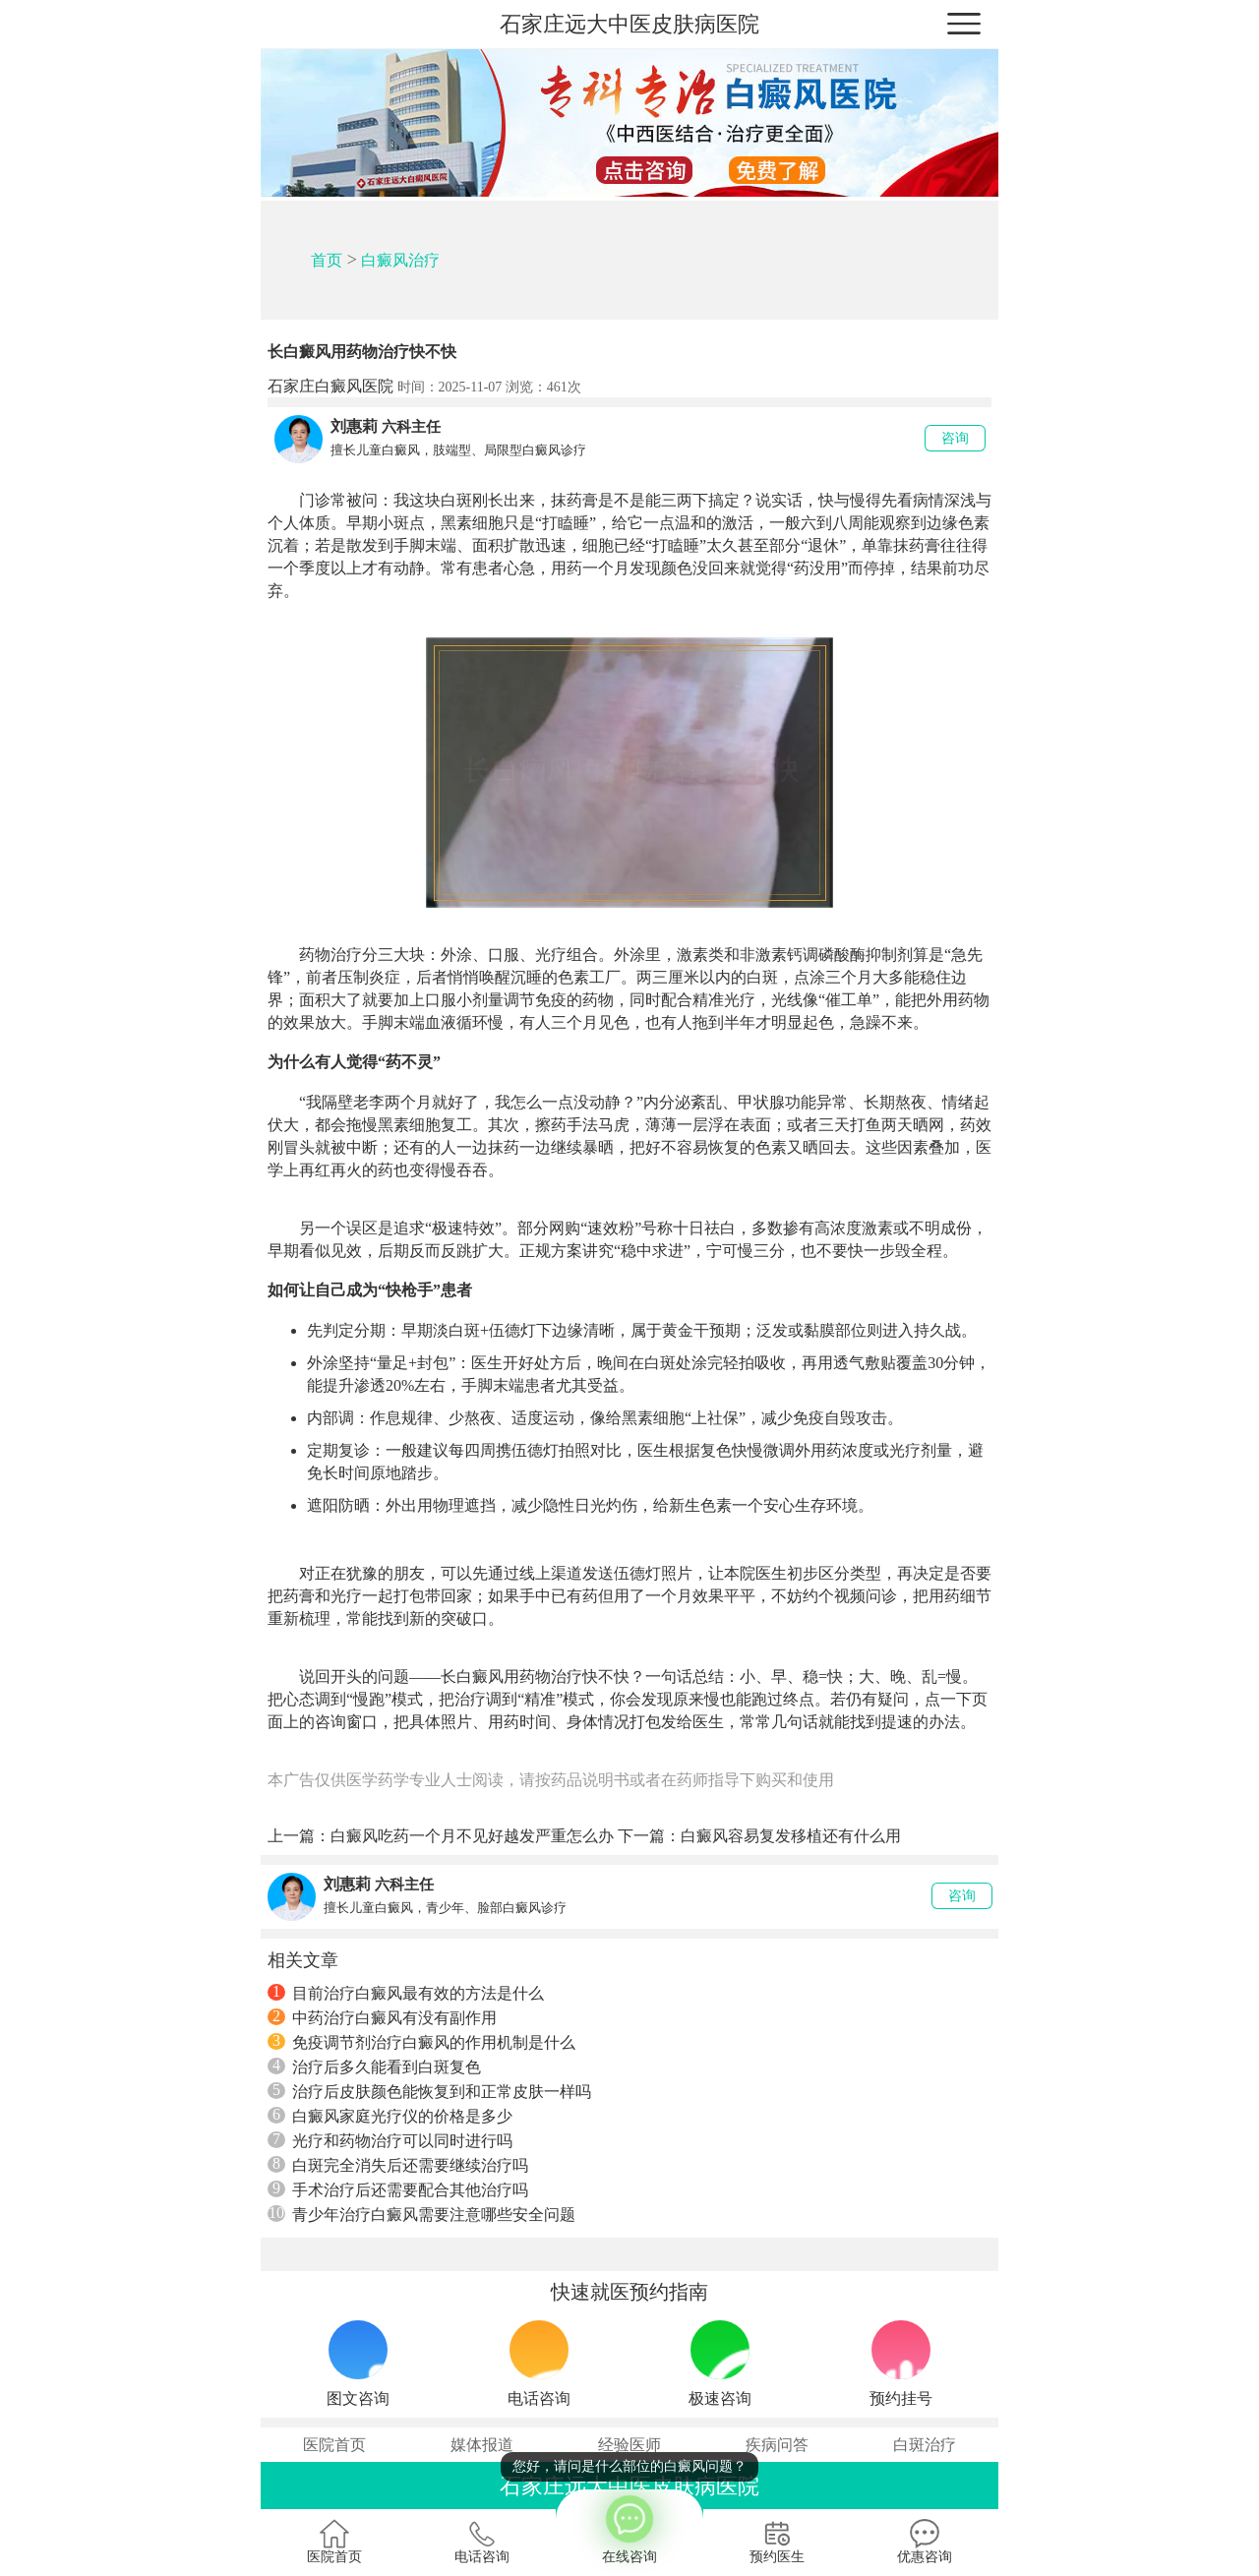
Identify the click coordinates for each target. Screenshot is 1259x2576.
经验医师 (629, 2444)
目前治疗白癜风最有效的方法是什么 (406, 1993)
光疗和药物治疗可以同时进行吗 (390, 2140)
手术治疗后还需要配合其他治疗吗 (398, 2189)
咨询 (955, 438)
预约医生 (777, 2541)
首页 (326, 260)
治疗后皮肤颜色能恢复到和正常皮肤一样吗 (429, 2091)
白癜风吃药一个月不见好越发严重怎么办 (472, 1835)
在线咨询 (629, 2526)
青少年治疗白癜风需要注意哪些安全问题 (421, 2214)
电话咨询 (482, 2541)
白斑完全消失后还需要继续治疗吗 (398, 2165)
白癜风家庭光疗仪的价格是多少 (390, 2116)
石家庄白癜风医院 (330, 386)
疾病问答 (777, 2444)
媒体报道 (481, 2444)
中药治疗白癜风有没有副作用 (382, 2017)
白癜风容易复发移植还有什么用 (791, 1835)
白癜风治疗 (400, 260)
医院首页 (334, 2444)
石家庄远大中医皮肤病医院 (629, 24)
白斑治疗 (924, 2444)
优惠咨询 (924, 2541)
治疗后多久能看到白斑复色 (374, 2066)
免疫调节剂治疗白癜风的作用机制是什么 (421, 2042)
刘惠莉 (354, 426)
